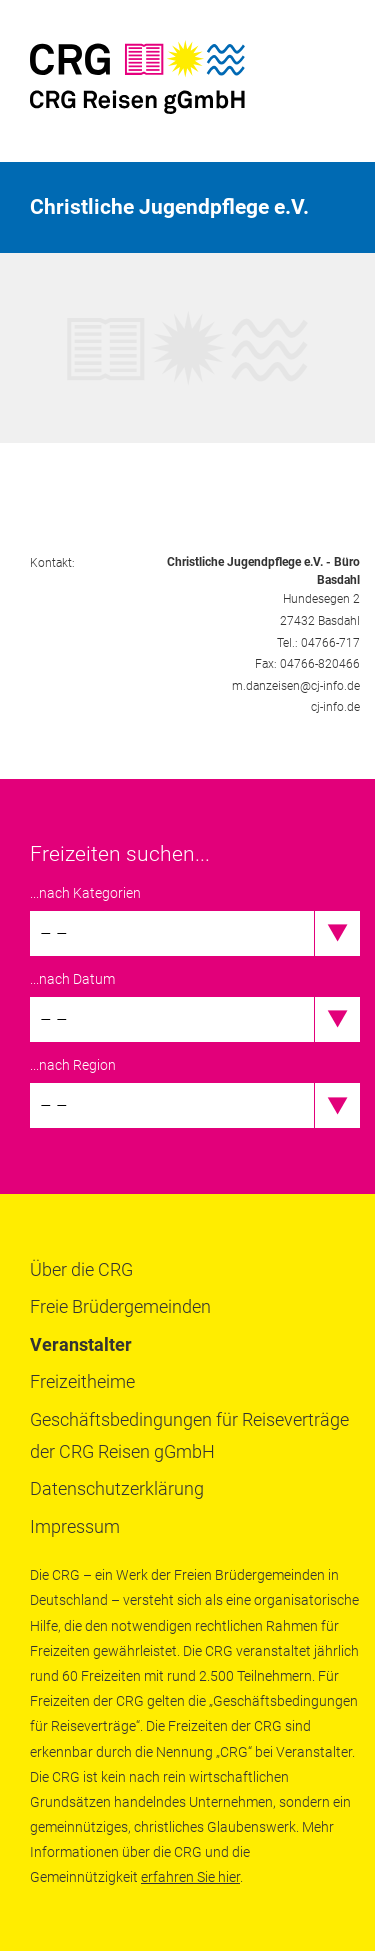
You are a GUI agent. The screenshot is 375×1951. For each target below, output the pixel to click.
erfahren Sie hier (190, 1877)
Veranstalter (81, 1344)
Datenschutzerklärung (117, 1488)
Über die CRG (81, 1269)
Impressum (75, 1526)
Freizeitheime (82, 1381)
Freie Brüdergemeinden (120, 1306)
